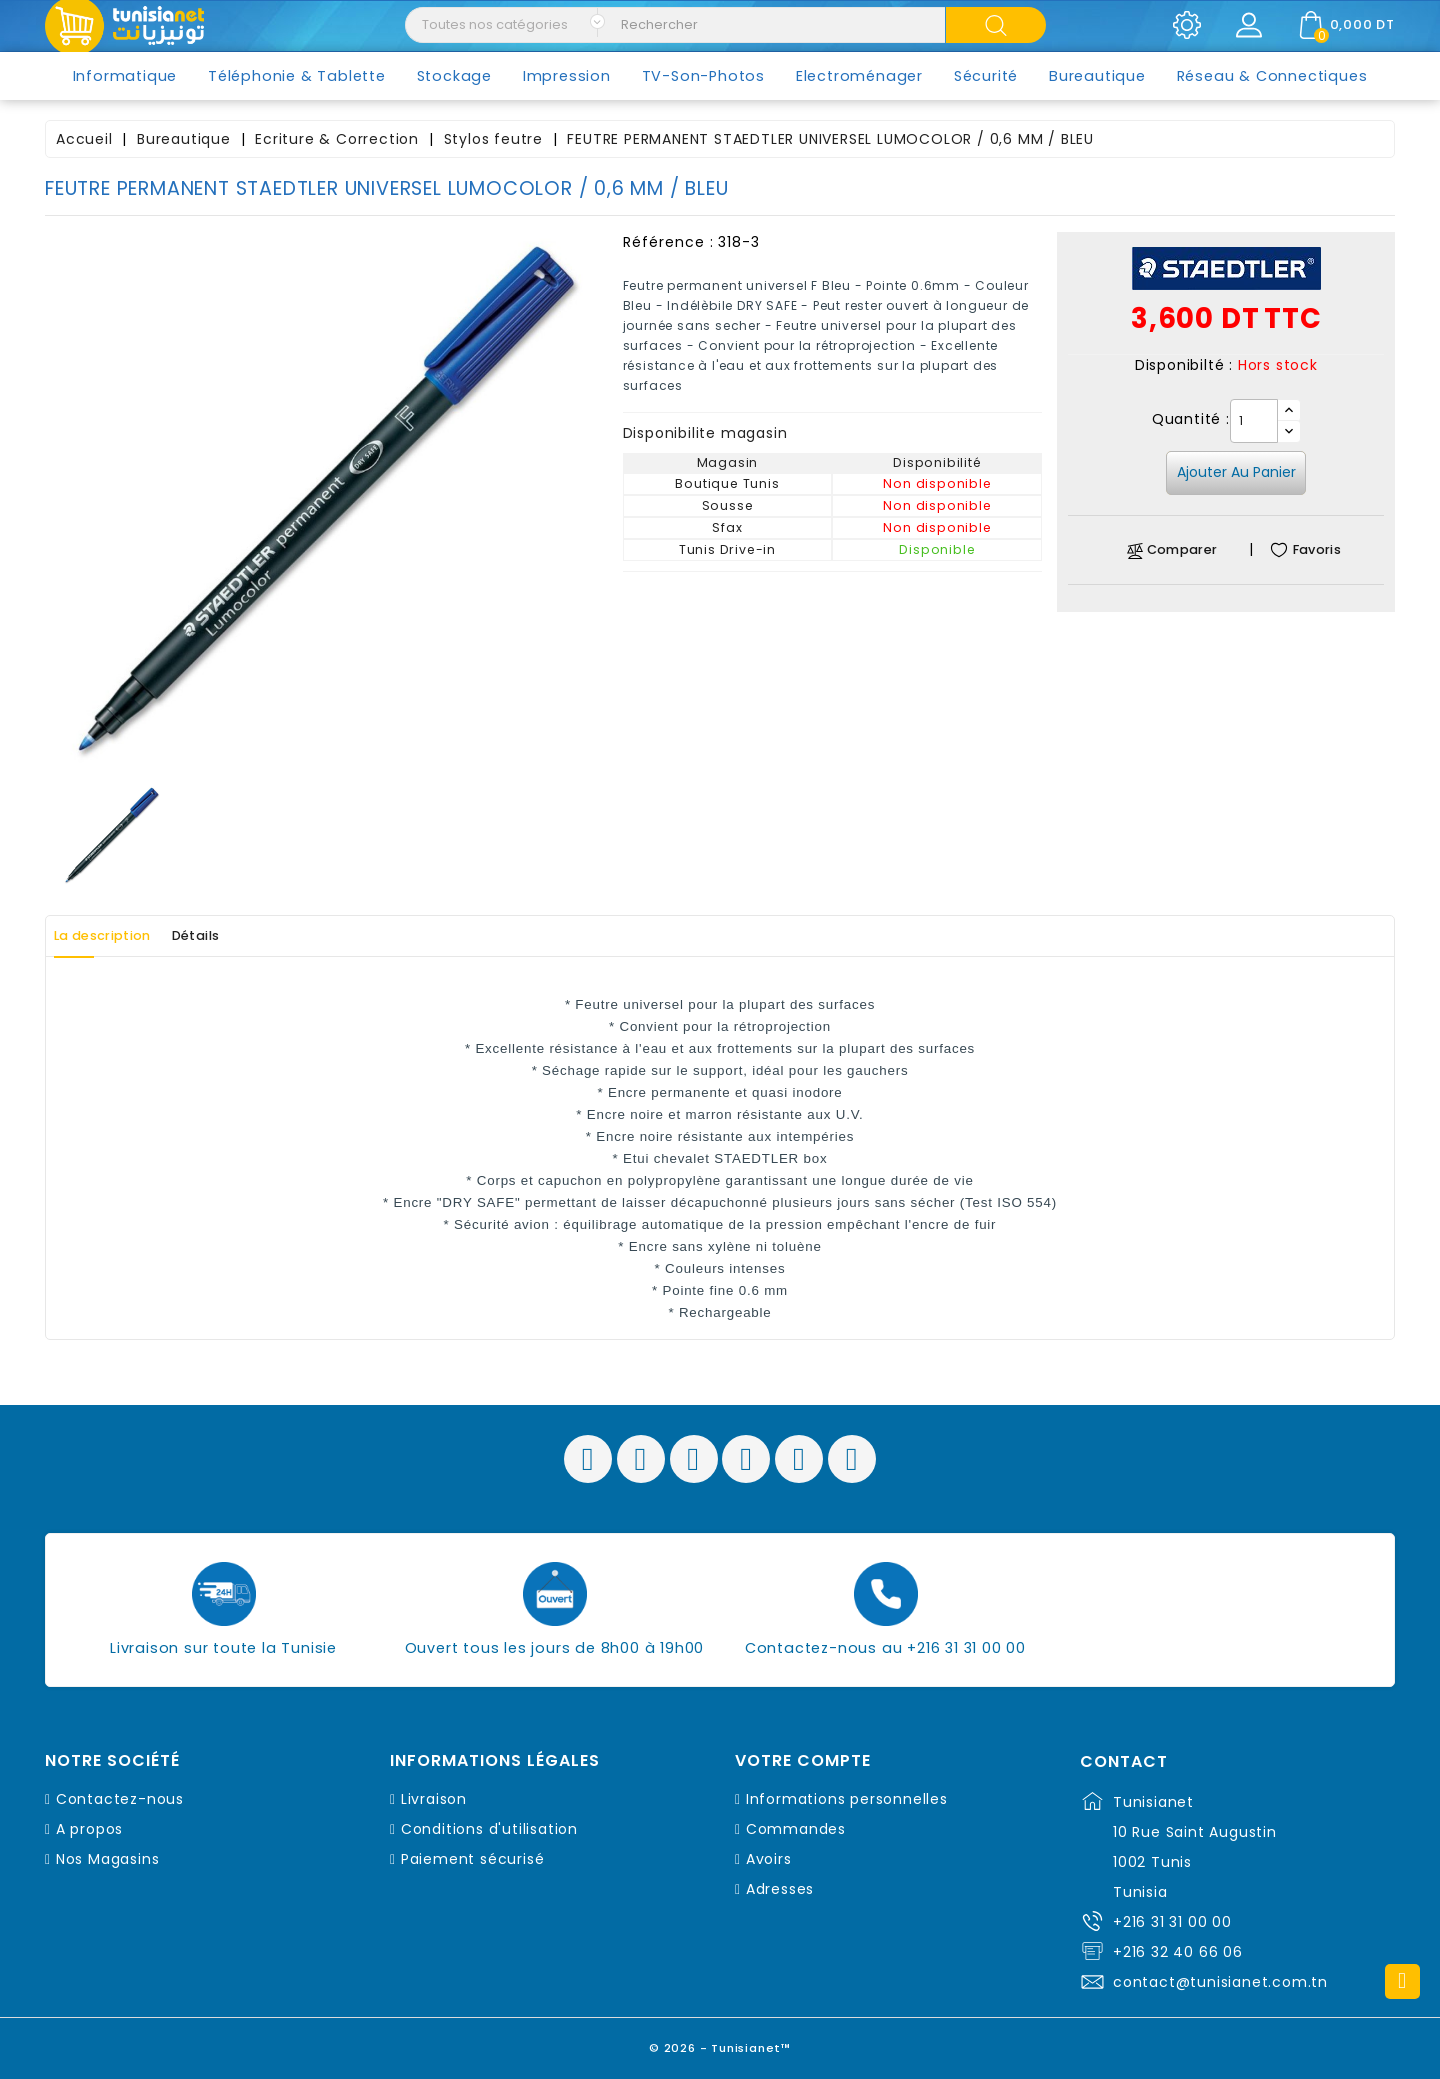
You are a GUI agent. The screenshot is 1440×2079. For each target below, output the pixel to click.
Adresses (780, 1889)
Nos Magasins (108, 1859)
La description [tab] (118, 936)
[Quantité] (1254, 421)
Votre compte (803, 1761)
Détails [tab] (238, 936)
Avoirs (769, 1859)
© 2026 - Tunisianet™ (720, 2043)
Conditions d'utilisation (489, 1829)
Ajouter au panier (1236, 472)
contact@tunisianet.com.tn (1220, 1982)
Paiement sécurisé (473, 1859)
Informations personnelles (847, 1799)
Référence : (668, 242)
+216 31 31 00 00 (1172, 1922)
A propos (89, 1829)
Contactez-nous (120, 1799)
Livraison (434, 1799)
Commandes (796, 1829)
